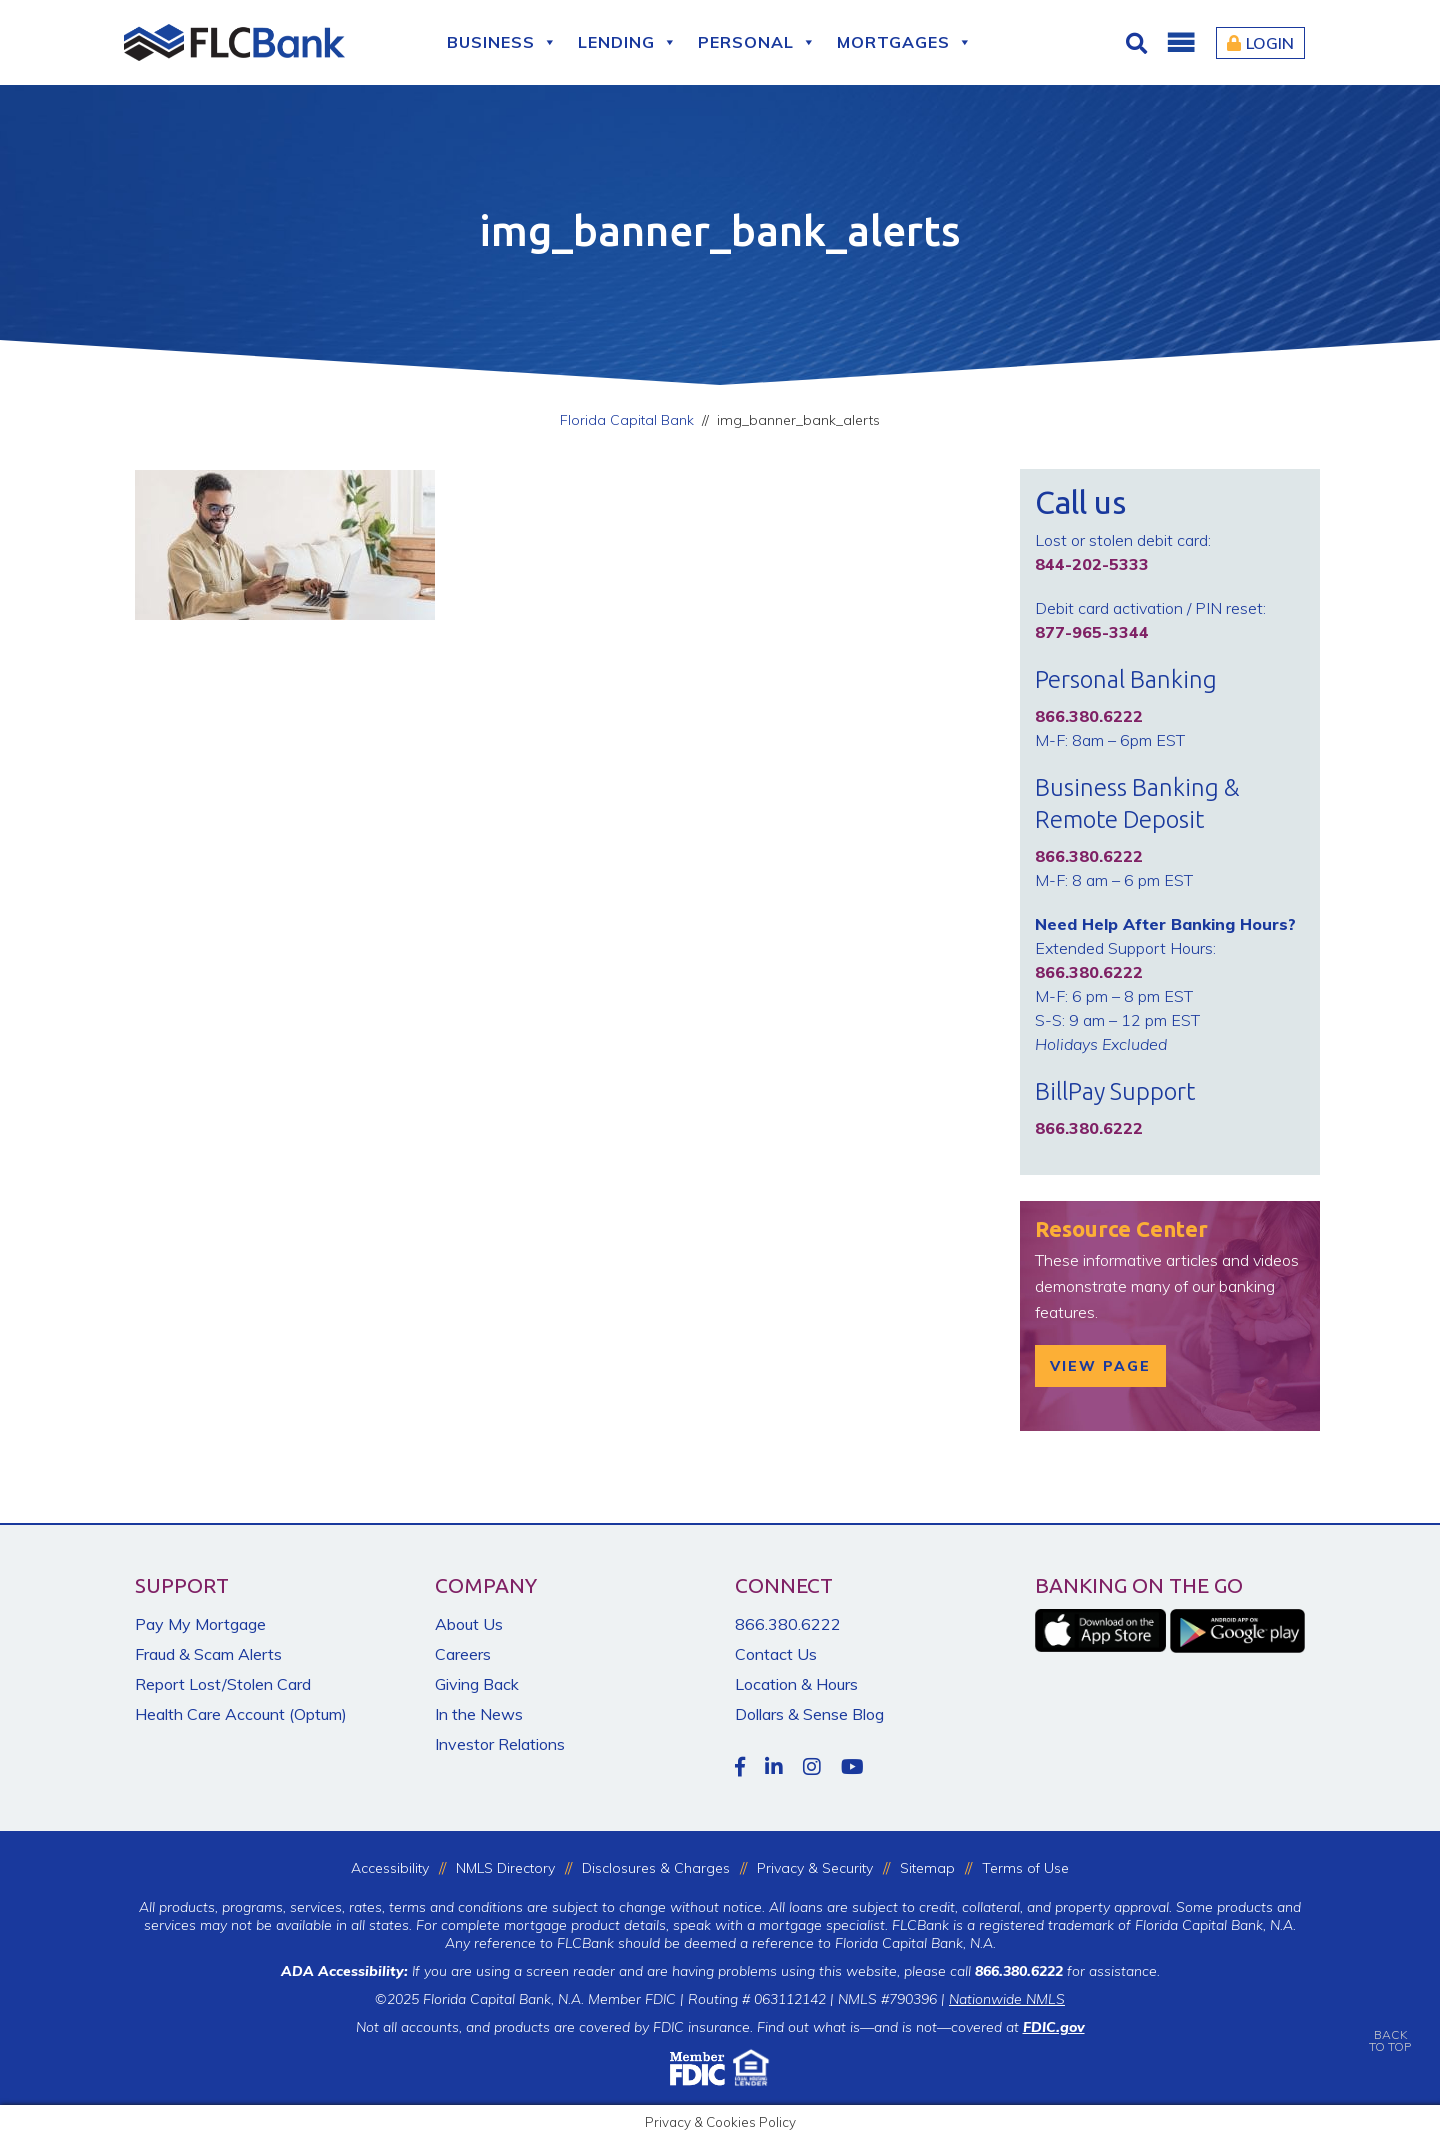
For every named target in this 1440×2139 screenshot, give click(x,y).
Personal (757, 42)
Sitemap (927, 1868)
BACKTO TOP (1390, 2026)
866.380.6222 (788, 1624)
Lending (628, 42)
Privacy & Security (815, 1868)
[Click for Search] (1139, 43)
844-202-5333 (1092, 564)
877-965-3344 (1092, 632)
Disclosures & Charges (656, 1868)
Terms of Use (1025, 1868)
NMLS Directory (505, 1868)
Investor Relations (500, 1744)
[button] (1180, 43)
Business (502, 42)
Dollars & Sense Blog (809, 1714)
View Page (1100, 1366)
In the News (479, 1714)
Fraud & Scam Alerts (208, 1654)
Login (1260, 43)
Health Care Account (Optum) (241, 1714)
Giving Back (477, 1684)
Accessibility (390, 1868)
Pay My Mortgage (200, 1624)
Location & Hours (796, 1684)
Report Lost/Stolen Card (223, 1684)
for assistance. (1067, 1971)
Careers (463, 1654)
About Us (469, 1624)
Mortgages (905, 42)
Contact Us (776, 1654)
